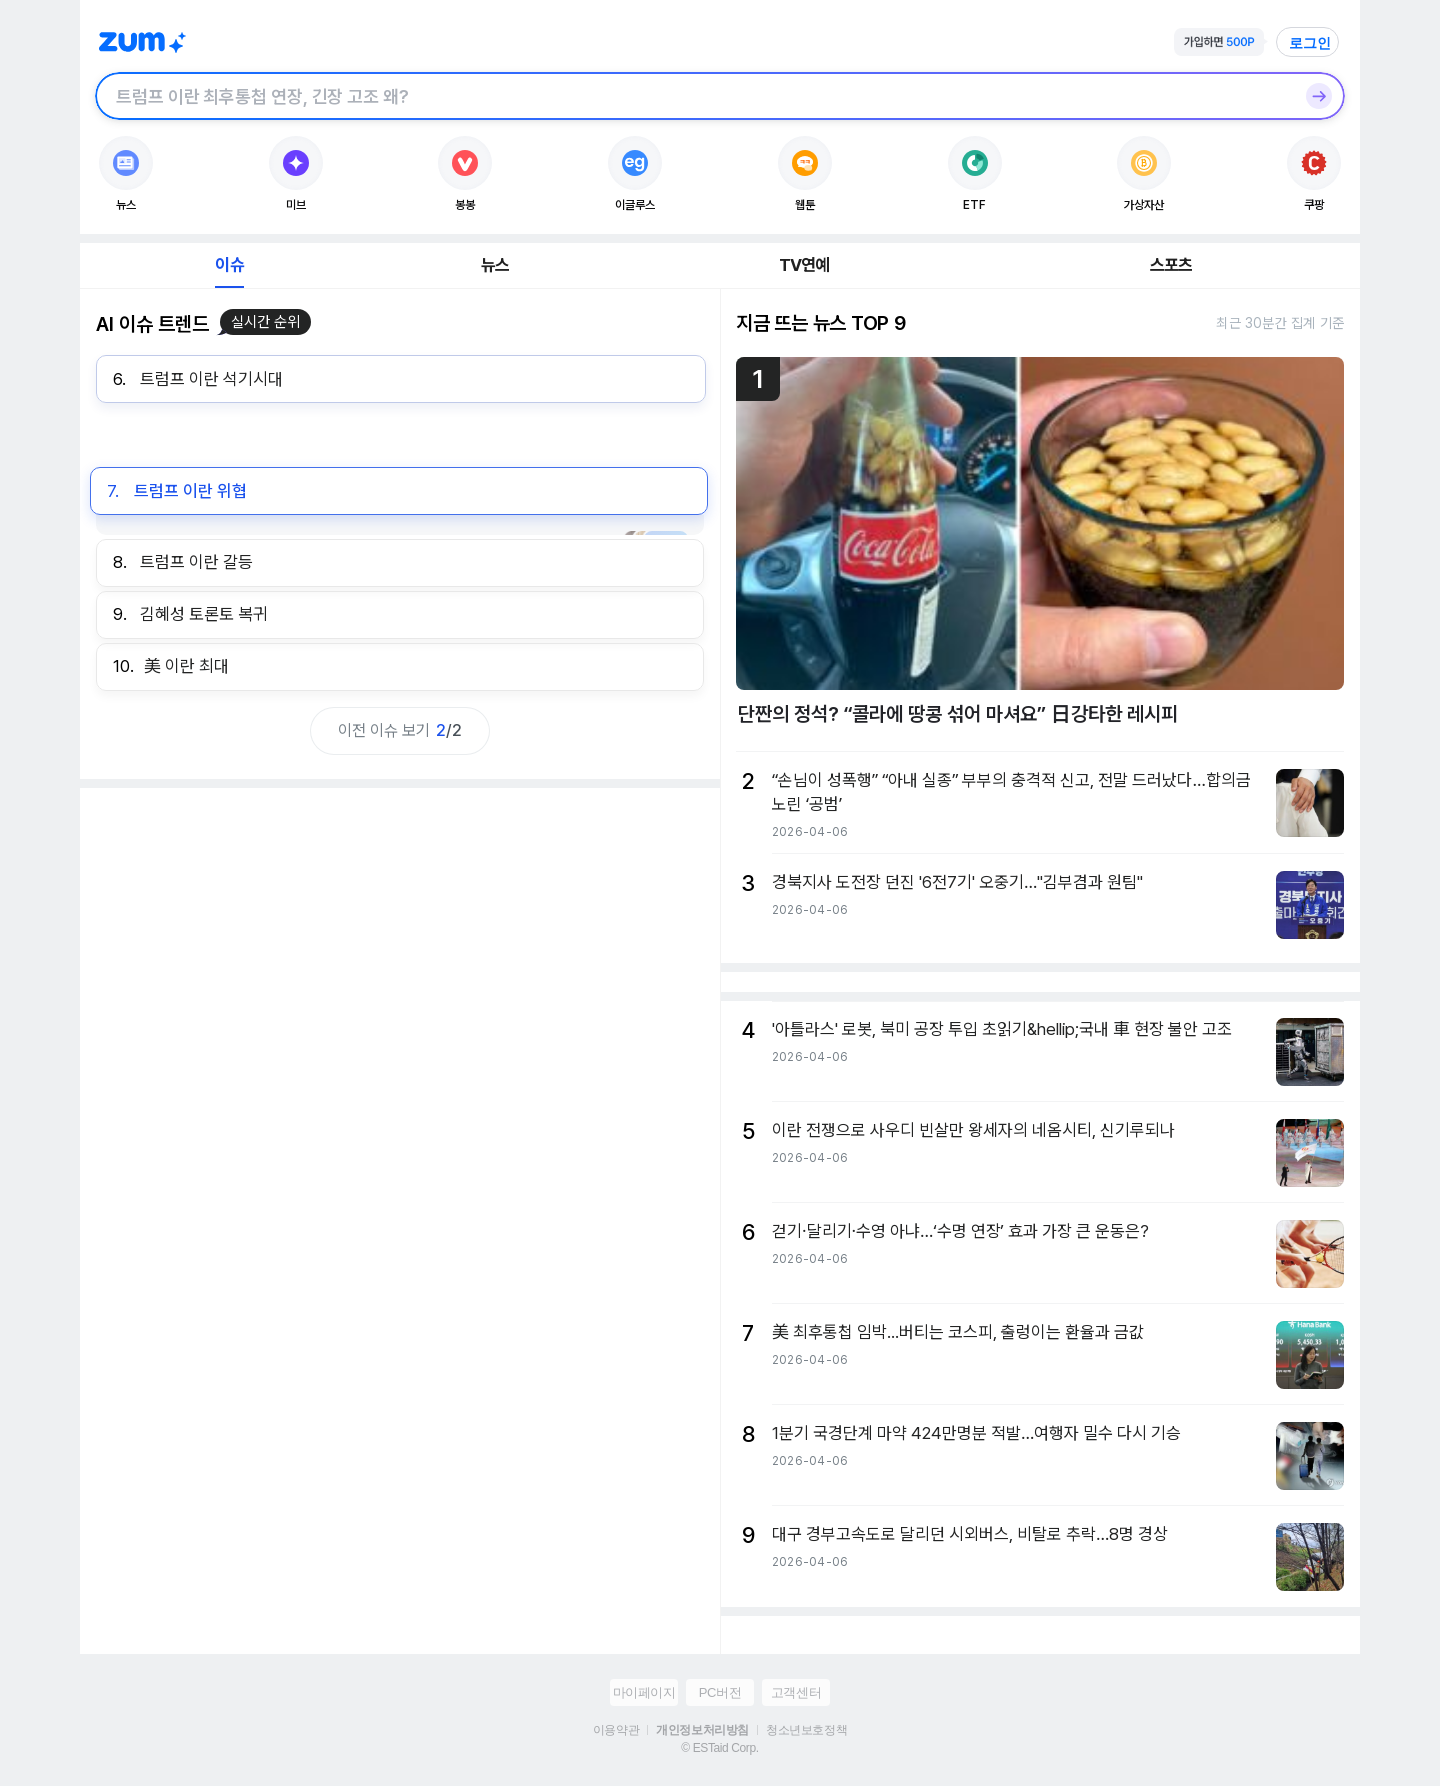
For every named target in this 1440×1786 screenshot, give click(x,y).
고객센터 (796, 1692)
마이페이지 (644, 1692)
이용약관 (616, 1730)
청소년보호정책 (806, 1730)
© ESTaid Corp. (719, 1748)
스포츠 (1171, 265)
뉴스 (495, 265)
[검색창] (694, 96)
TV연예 (804, 265)
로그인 (1310, 43)
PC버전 (720, 1692)
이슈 (229, 265)
